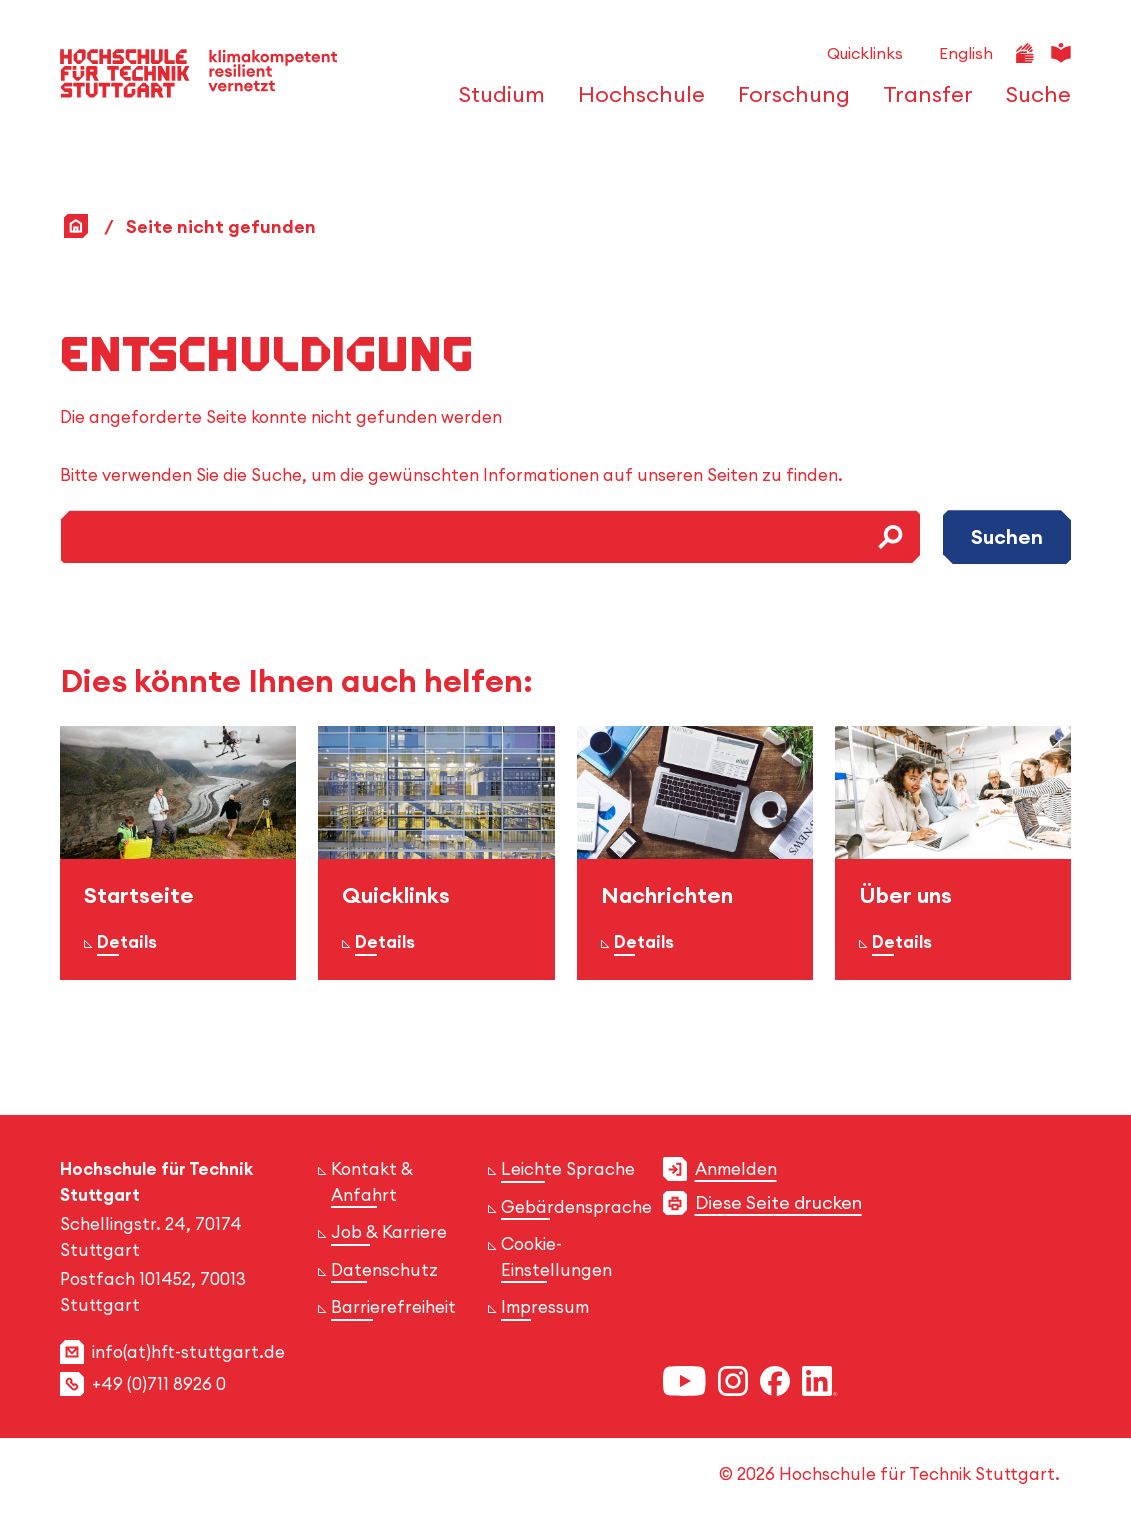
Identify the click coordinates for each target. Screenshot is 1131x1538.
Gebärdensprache (576, 1207)
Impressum (545, 1307)
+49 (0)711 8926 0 (159, 1384)
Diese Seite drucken (778, 1202)
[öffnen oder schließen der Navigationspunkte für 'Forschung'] (788, 104)
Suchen (1007, 536)
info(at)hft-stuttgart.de (188, 1352)
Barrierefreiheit (393, 1307)
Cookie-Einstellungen (556, 1256)
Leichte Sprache (568, 1169)
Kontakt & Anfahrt (372, 1181)
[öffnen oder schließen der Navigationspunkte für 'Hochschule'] (636, 104)
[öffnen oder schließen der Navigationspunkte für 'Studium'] (496, 104)
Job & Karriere (389, 1232)
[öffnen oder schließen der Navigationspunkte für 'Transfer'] (922, 104)
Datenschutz (384, 1270)
